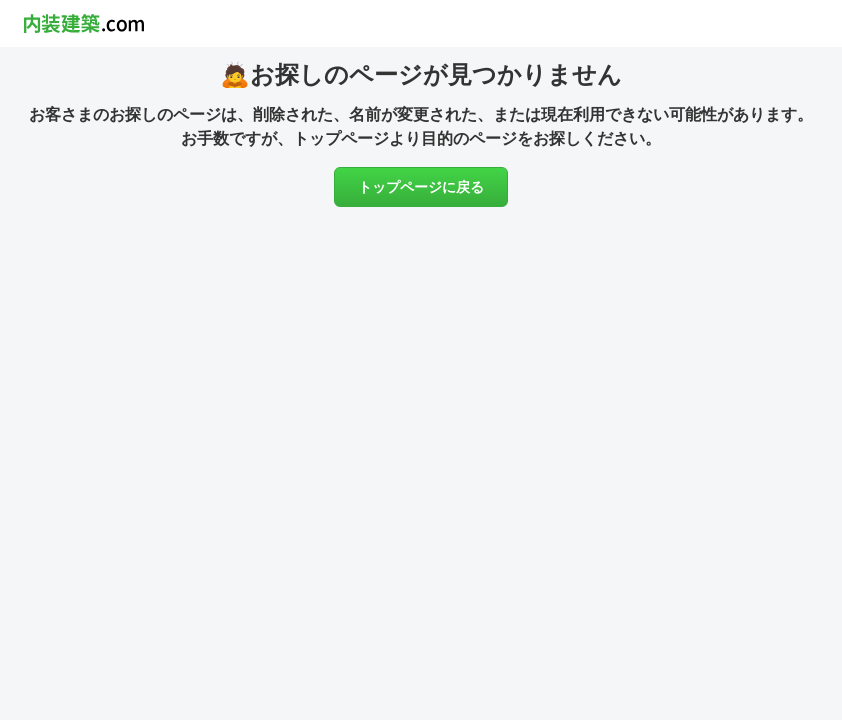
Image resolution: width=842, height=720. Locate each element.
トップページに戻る (421, 187)
